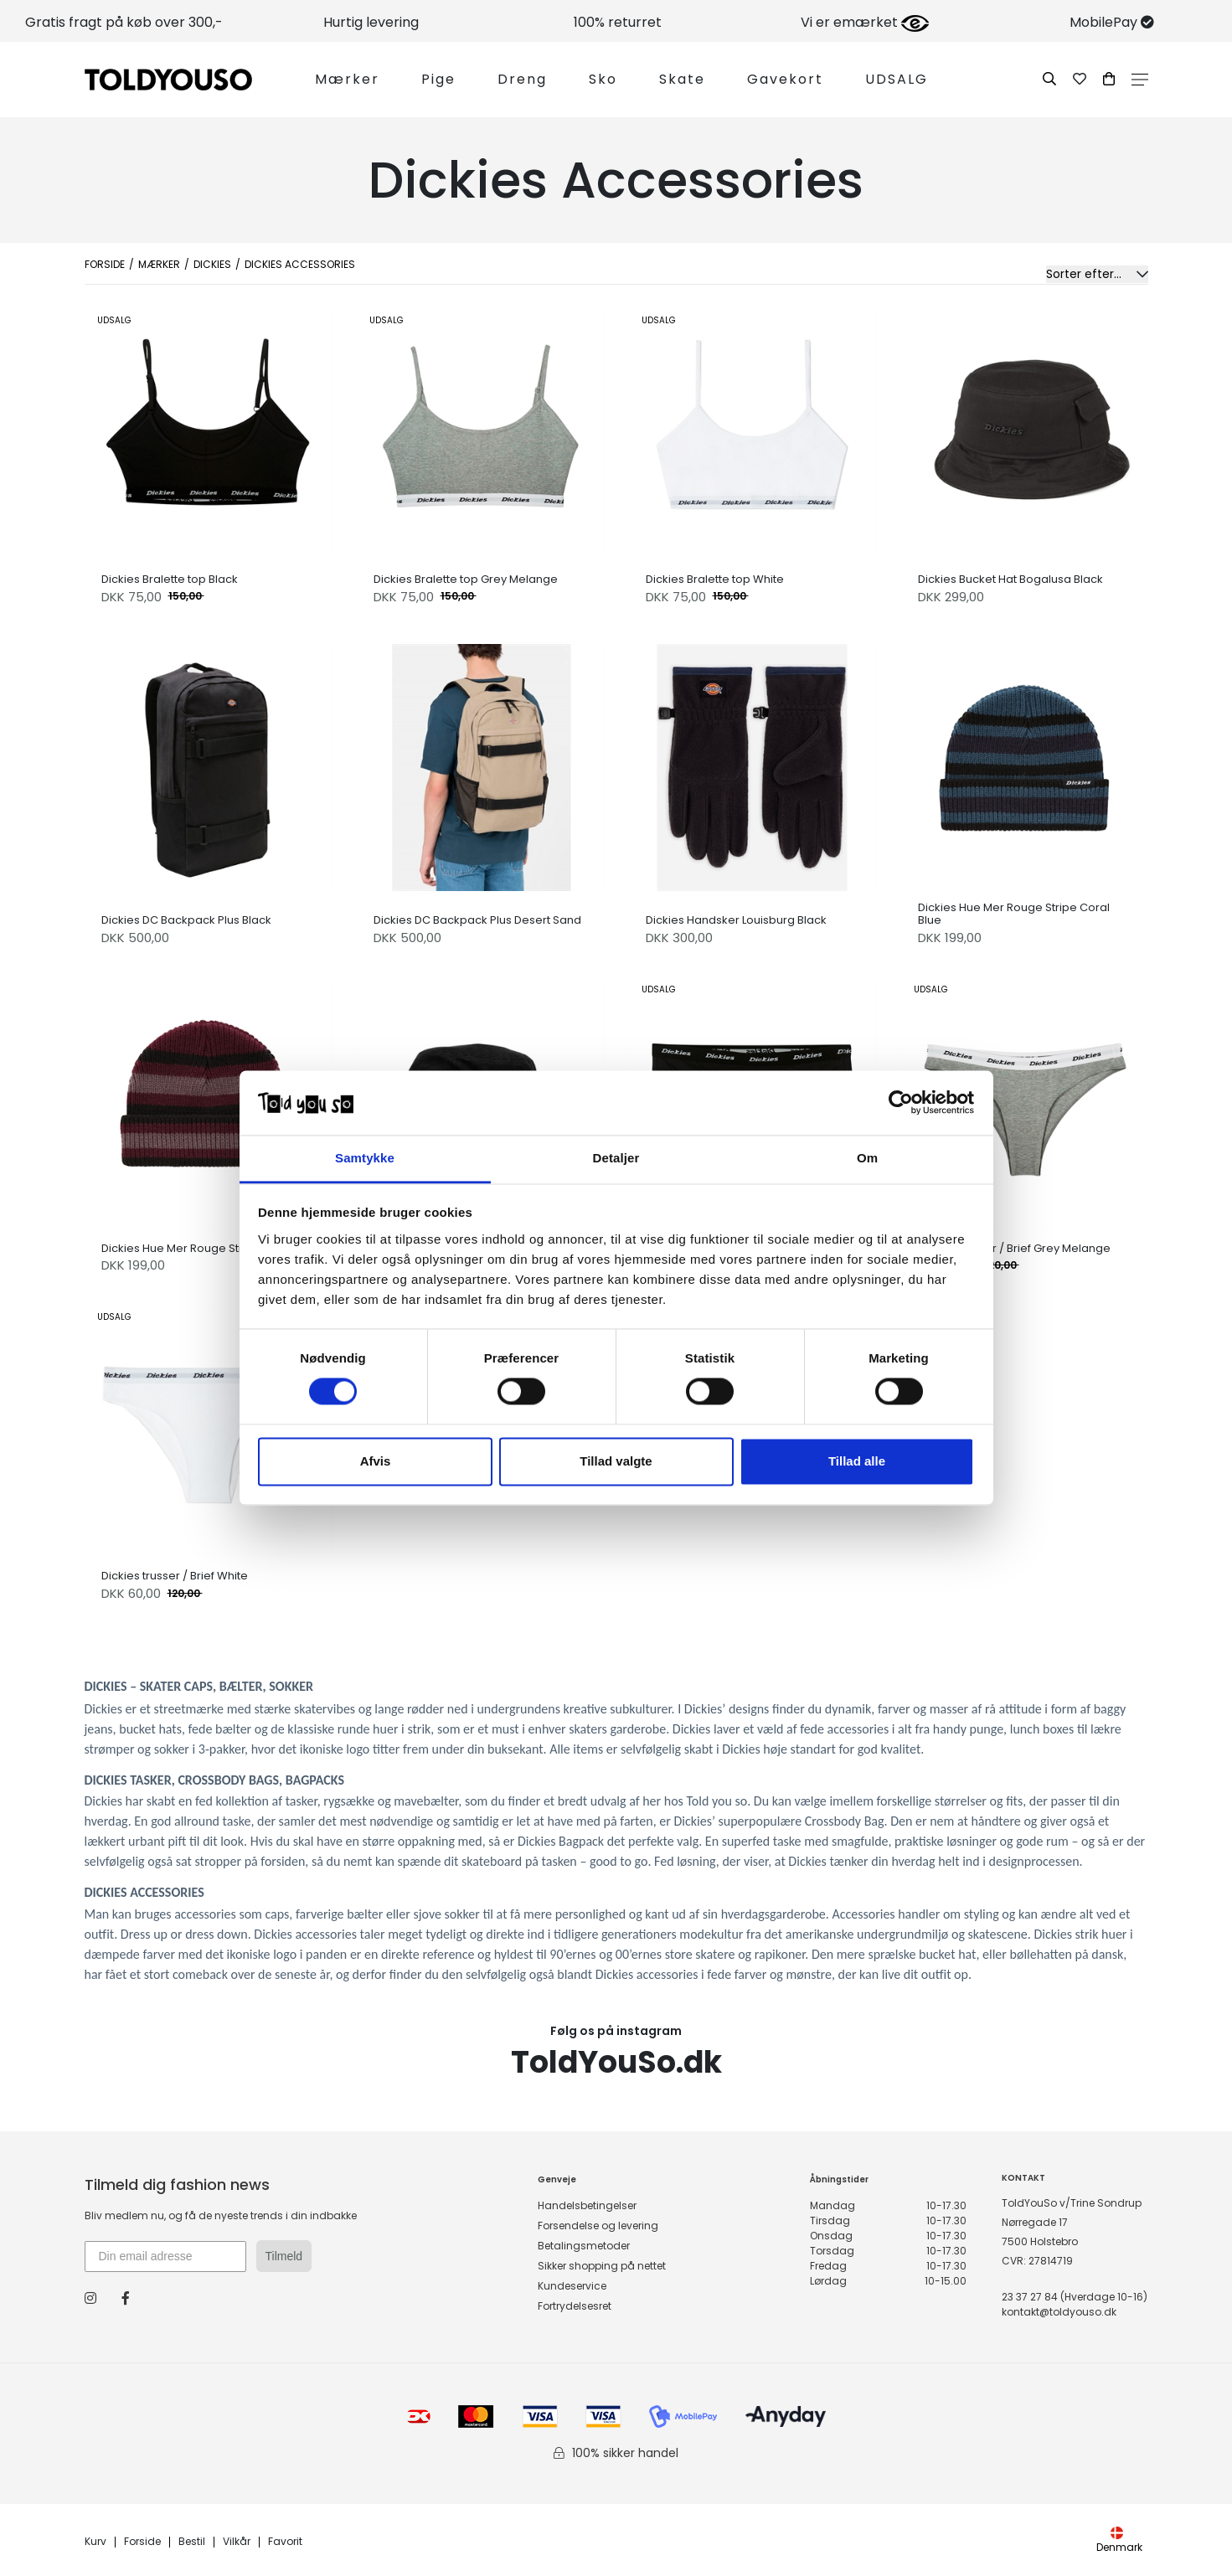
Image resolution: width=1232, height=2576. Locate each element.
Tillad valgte (616, 1461)
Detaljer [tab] (616, 1158)
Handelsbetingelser (587, 2205)
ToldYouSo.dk (616, 2062)
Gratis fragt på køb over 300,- (124, 22)
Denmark (1119, 2540)
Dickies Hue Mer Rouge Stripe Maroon (203, 1248)
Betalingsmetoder (584, 2246)
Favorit (285, 2542)
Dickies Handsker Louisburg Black (736, 920)
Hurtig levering (371, 22)
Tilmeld (284, 2256)
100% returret (618, 22)
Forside (105, 264)
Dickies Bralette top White (715, 579)
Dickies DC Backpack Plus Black (186, 920)
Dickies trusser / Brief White (174, 1576)
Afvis (375, 1461)
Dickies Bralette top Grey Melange (466, 579)
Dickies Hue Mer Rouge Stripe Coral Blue (1014, 914)
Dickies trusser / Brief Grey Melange (1014, 1248)
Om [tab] (867, 1158)
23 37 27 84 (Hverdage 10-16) (1074, 2297)
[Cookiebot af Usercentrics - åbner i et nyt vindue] (900, 1102)
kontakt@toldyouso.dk (1059, 2312)
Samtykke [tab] (364, 1158)
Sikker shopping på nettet (602, 2266)
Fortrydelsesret (574, 2306)
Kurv (95, 2542)
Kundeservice (572, 2286)
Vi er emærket (865, 22)
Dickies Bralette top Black (169, 579)
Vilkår (236, 2542)
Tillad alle (856, 1461)
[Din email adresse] (165, 2256)
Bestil (191, 2542)
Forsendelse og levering (598, 2225)
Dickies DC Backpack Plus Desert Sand (477, 920)
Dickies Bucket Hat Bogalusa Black (1010, 579)
